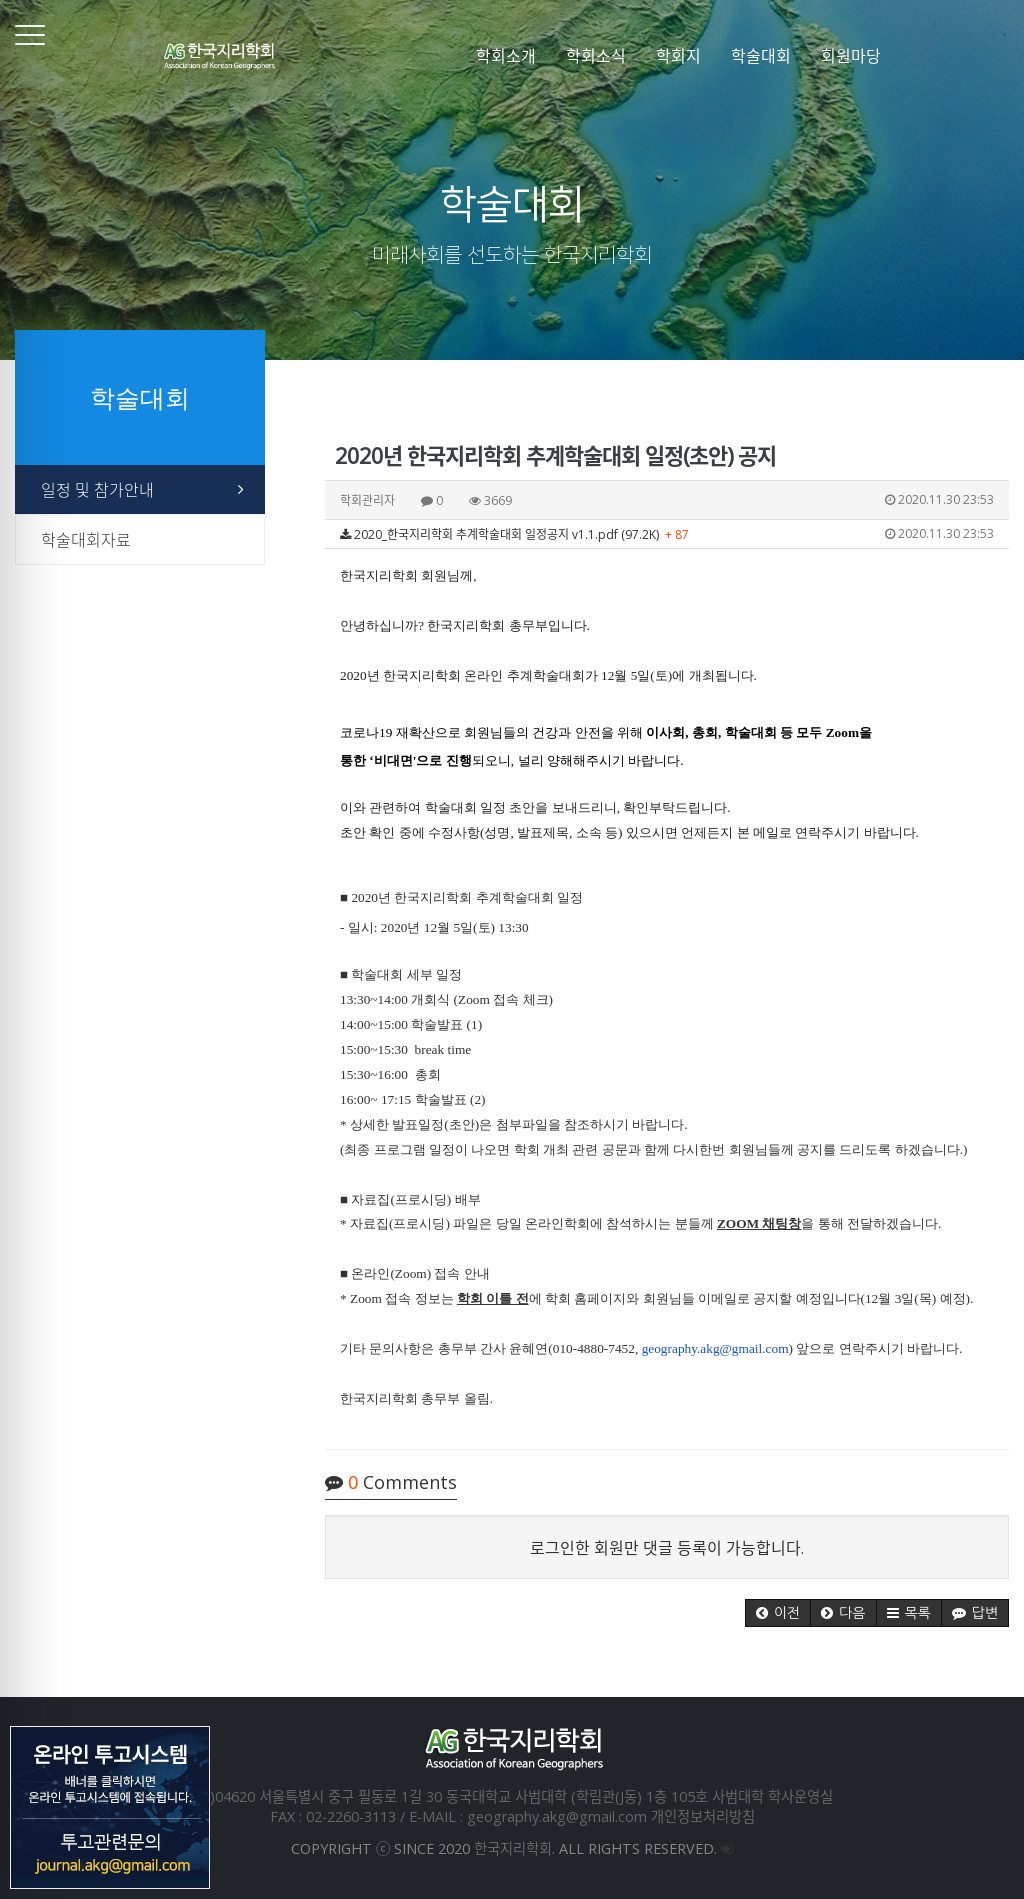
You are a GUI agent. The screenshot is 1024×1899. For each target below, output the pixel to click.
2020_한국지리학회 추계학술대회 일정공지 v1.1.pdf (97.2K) (667, 534)
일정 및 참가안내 (97, 490)
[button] (778, 1613)
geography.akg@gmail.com (715, 1348)
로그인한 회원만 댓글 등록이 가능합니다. (667, 1548)
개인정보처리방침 (703, 1816)
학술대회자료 (86, 540)
